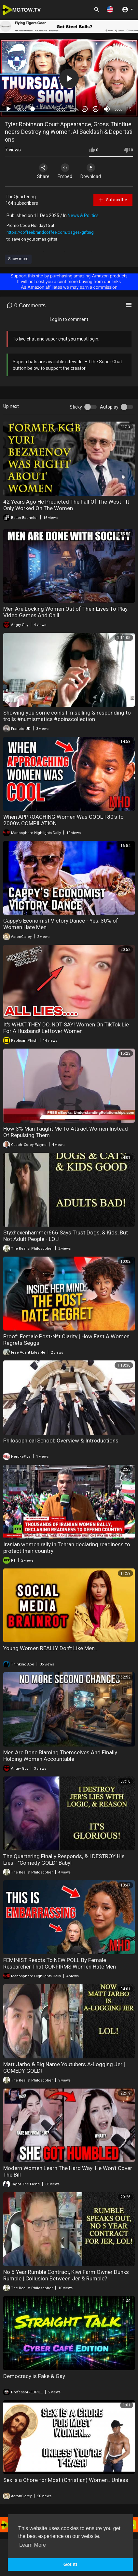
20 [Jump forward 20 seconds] (95, 108)
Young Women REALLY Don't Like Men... (51, 1648)
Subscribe (112, 199)
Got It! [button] (70, 2564)
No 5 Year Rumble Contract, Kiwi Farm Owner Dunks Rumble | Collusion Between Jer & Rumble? (66, 2275)
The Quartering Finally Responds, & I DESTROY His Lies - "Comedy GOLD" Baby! (64, 1859)
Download (90, 171)
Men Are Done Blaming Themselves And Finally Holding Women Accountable (60, 1755)
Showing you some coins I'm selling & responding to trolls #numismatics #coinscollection (67, 715)
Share (43, 171)
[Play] (8, 109)
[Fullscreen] (129, 109)
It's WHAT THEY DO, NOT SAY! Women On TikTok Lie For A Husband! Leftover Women (66, 1027)
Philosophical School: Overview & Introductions (60, 1440)
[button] (110, 9)
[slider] (41, 108)
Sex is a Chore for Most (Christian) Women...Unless (65, 2480)
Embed (65, 171)
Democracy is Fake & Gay (34, 2376)
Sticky (76, 407)
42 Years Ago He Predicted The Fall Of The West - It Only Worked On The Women (66, 504)
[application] (69, 78)
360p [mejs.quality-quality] (118, 109)
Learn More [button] (32, 2545)
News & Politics (83, 215)
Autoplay (109, 407)
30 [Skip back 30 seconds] (84, 108)
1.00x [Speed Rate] (74, 109)
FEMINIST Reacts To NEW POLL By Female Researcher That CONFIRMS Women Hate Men (59, 1963)
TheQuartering (21, 196)
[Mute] (107, 109)
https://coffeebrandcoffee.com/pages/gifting (50, 232)
